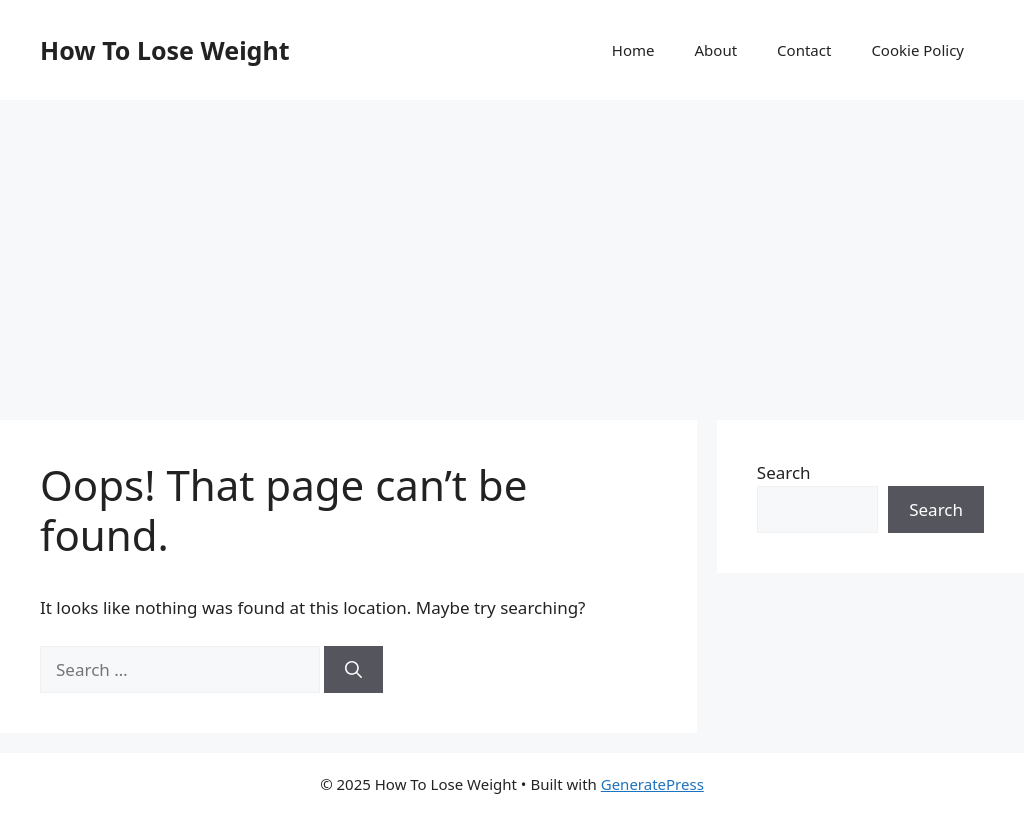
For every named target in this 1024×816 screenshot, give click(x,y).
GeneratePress (652, 784)
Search (784, 472)
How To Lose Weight (165, 50)
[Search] (353, 670)
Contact (804, 50)
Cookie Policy (917, 50)
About (716, 50)
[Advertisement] (512, 250)
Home (633, 50)
